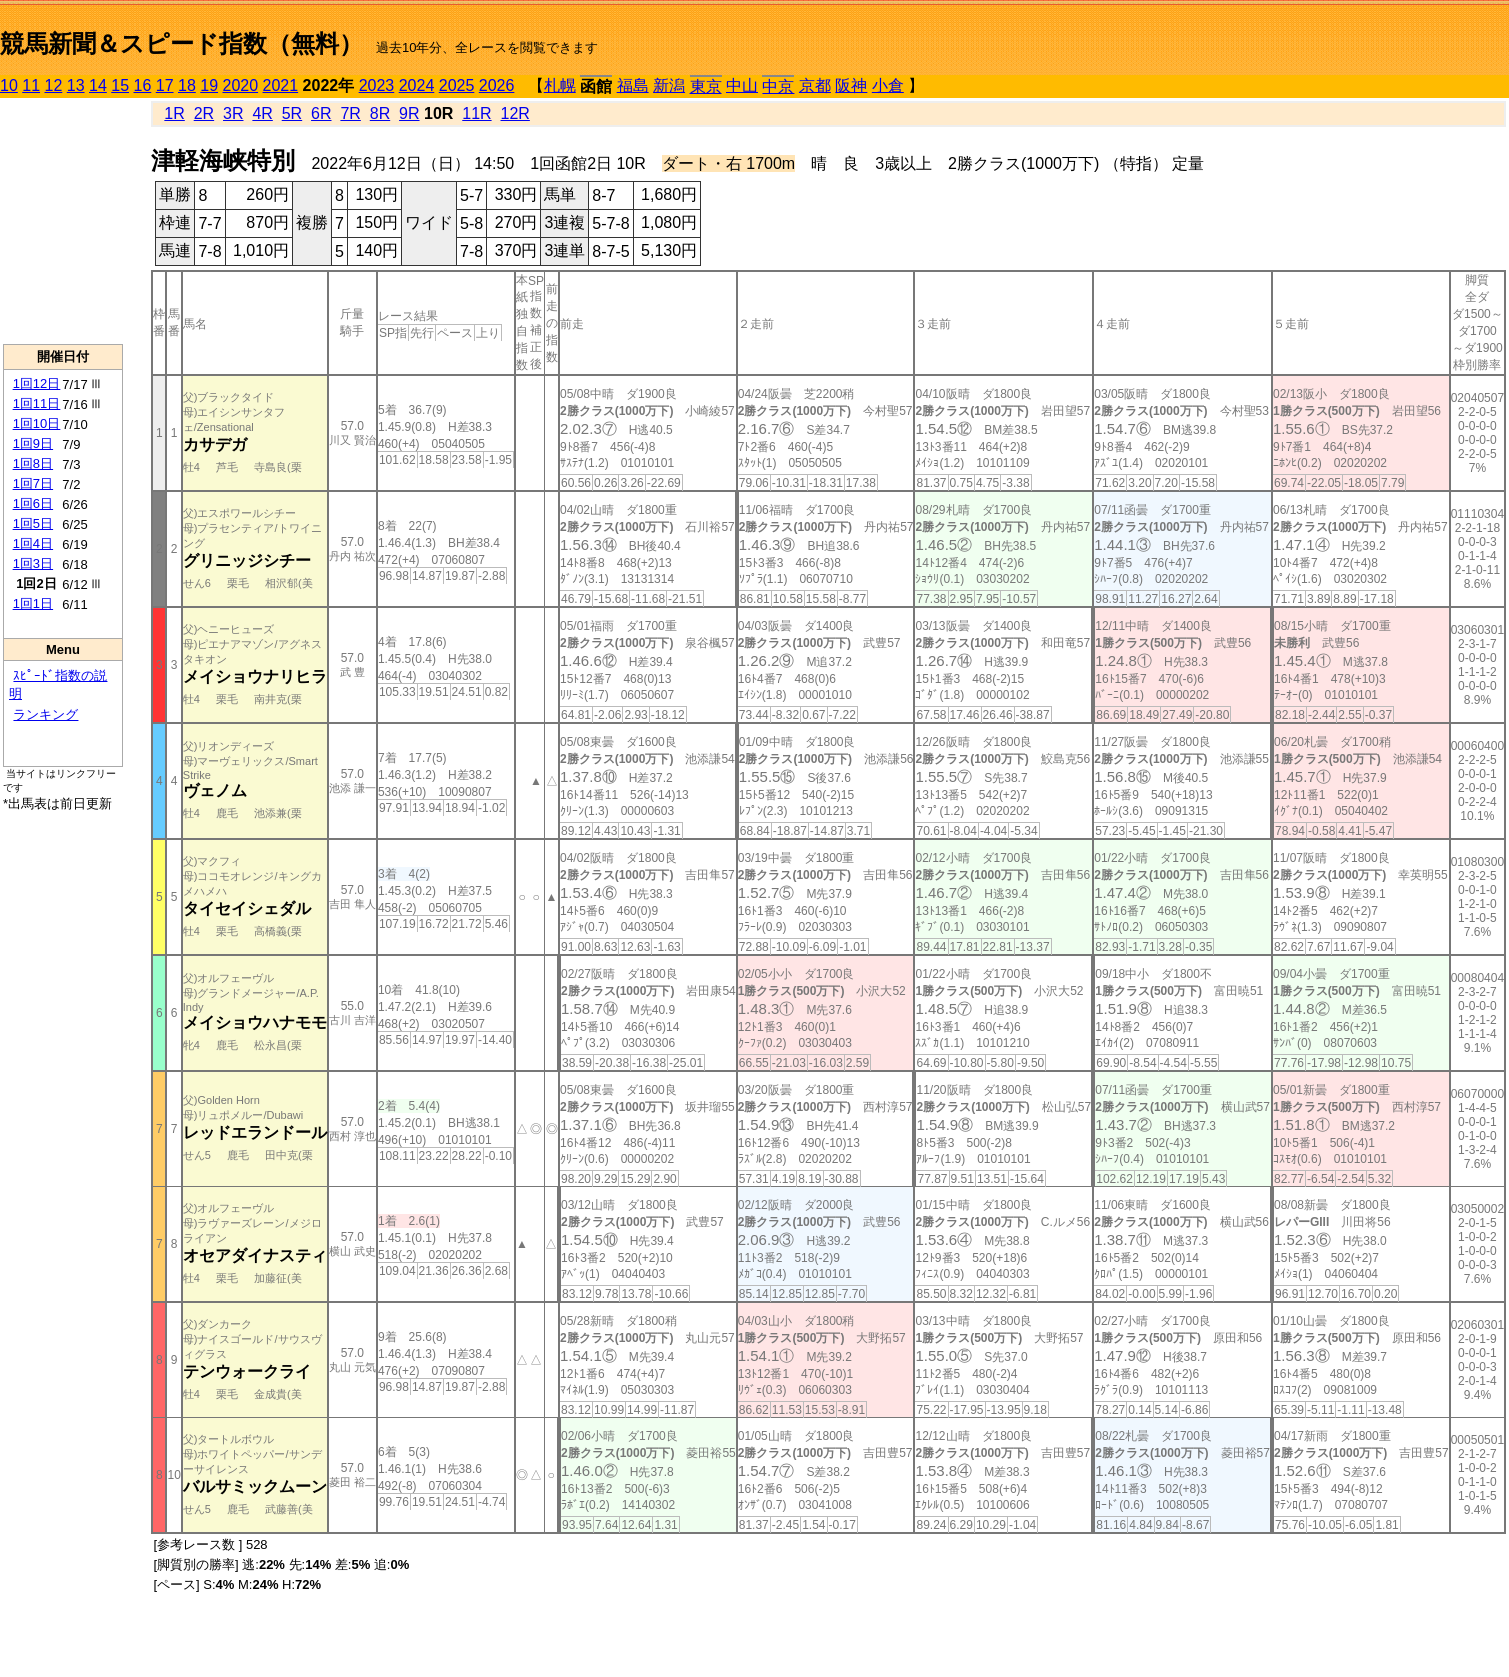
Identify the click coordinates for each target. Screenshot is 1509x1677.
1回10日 (37, 423)
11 (31, 85)
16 (143, 85)
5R (292, 113)
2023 (377, 85)
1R (174, 113)
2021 (281, 85)
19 (209, 85)
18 (187, 85)
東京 (706, 86)
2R (204, 113)
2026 (497, 85)
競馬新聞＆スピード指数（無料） (181, 43)
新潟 (669, 85)
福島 (633, 85)
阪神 (851, 85)
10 (9, 85)
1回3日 (33, 563)
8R (380, 113)
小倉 (888, 85)
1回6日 (33, 503)
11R (476, 113)
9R (409, 113)
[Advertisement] (63, 221)
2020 (241, 85)
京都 (815, 85)
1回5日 (33, 523)
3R (233, 113)
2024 (417, 85)
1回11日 (37, 403)
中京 (778, 86)
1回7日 (33, 483)
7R (350, 113)
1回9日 (33, 443)
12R (515, 113)
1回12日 (37, 383)
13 (76, 85)
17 (165, 85)
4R (262, 113)
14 (98, 85)
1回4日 (33, 543)
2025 (457, 85)
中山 (742, 85)
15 (120, 85)
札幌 (560, 85)
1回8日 (33, 463)
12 (54, 85)
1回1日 (33, 603)
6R (321, 113)
